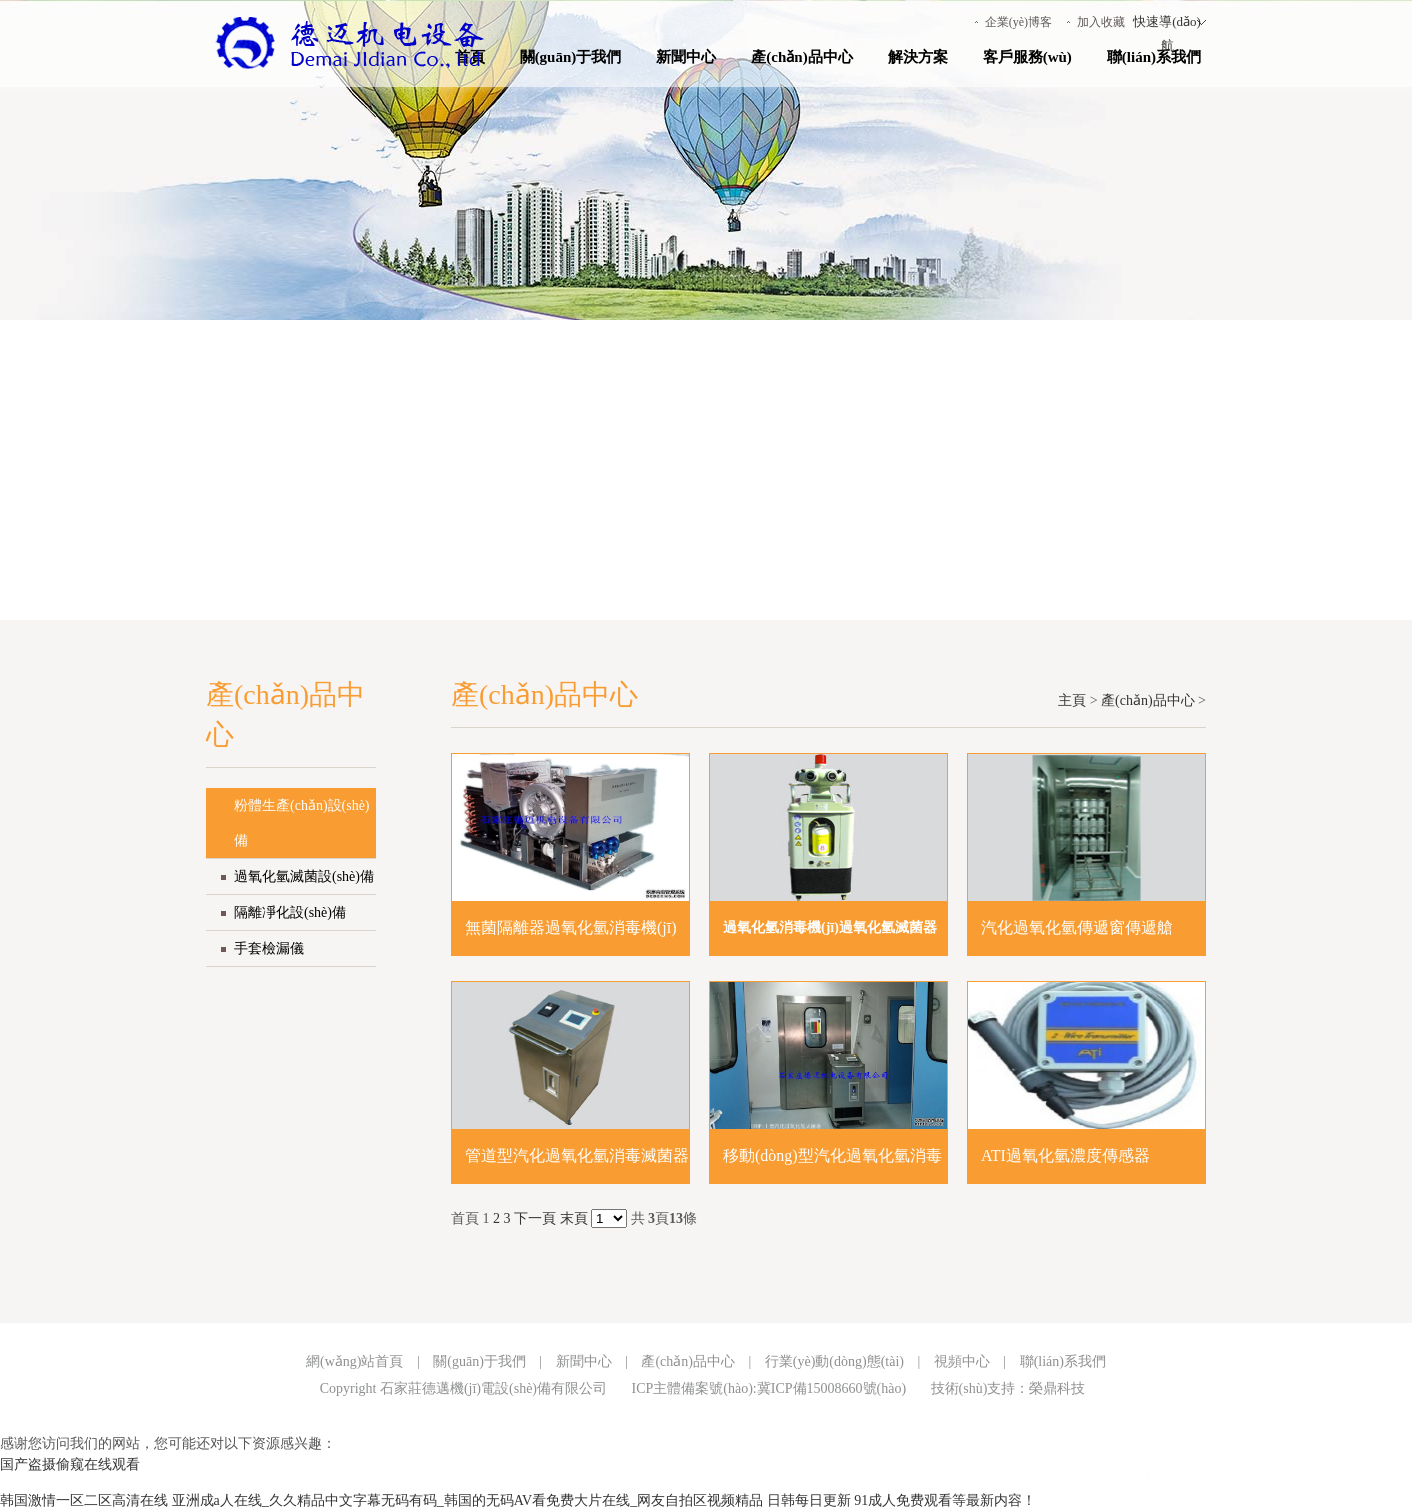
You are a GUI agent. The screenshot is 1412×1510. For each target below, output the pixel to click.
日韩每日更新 (809, 1500)
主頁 (1072, 700)
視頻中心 (962, 1361)
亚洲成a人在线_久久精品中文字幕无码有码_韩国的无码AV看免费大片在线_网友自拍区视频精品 (468, 1500)
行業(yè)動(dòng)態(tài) (834, 1361)
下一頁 (535, 1218)
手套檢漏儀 (269, 948)
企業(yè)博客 (1018, 22)
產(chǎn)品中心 (801, 57)
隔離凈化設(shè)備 (290, 912)
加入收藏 (1101, 22)
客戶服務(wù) (1027, 57)
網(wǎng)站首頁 (354, 1361)
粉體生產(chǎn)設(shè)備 (302, 823)
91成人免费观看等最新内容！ (945, 1500)
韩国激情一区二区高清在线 (84, 1500)
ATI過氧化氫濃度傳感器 (1065, 1155)
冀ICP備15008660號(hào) (831, 1388)
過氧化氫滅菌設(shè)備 (304, 876)
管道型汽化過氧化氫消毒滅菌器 (577, 1155)
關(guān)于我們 (571, 57)
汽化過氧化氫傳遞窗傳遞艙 (1077, 927)
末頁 (574, 1218)
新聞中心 (686, 57)
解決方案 (918, 57)
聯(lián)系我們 (1154, 57)
